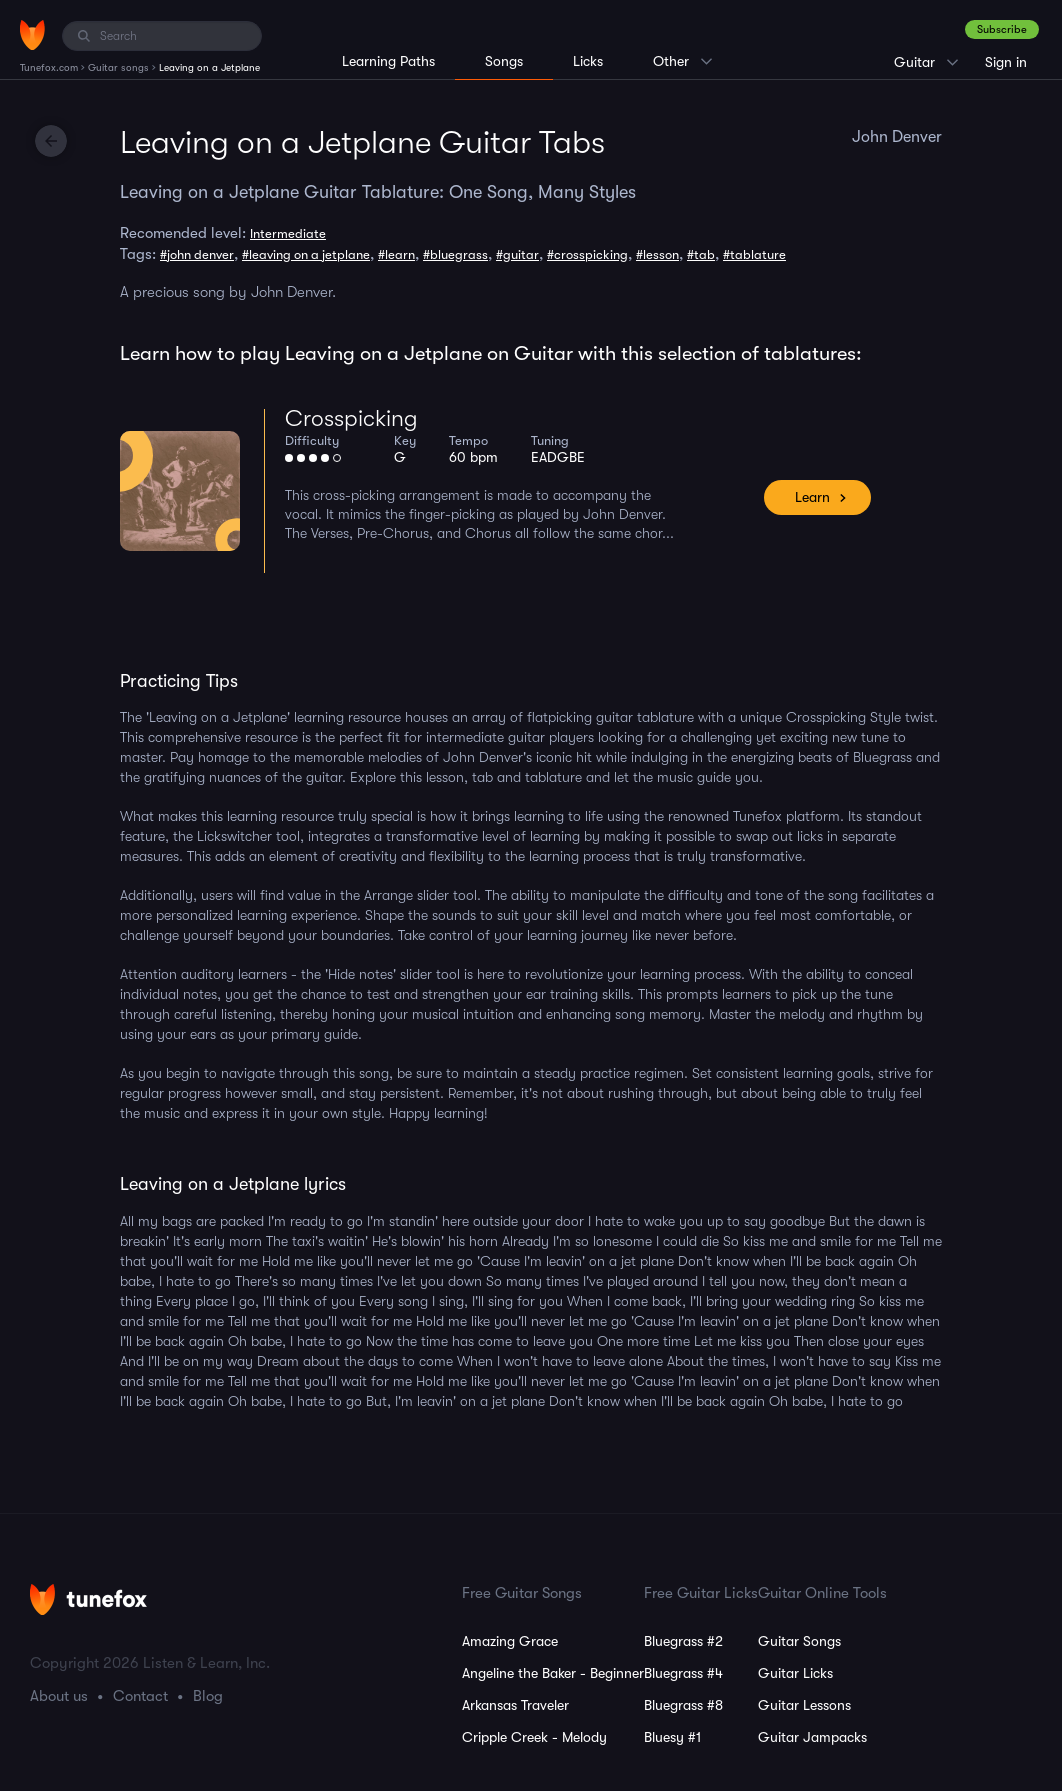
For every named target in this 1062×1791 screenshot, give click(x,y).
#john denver (197, 254)
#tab (701, 254)
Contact (140, 1696)
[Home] (32, 35)
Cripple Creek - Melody (534, 1737)
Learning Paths (388, 61)
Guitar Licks (795, 1673)
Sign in (1006, 62)
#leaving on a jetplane (306, 254)
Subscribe (1002, 29)
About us (59, 1696)
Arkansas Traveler (515, 1705)
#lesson (657, 254)
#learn (396, 254)
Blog (208, 1696)
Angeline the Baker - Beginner (553, 1673)
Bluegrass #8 (683, 1705)
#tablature (754, 254)
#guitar (517, 254)
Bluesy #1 (672, 1737)
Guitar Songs (799, 1641)
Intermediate (288, 233)
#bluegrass (455, 254)
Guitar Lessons (804, 1705)
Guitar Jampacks (812, 1737)
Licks (588, 61)
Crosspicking (351, 418)
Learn (812, 497)
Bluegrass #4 (683, 1673)
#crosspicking (587, 254)
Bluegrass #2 (683, 1641)
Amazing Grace (510, 1641)
